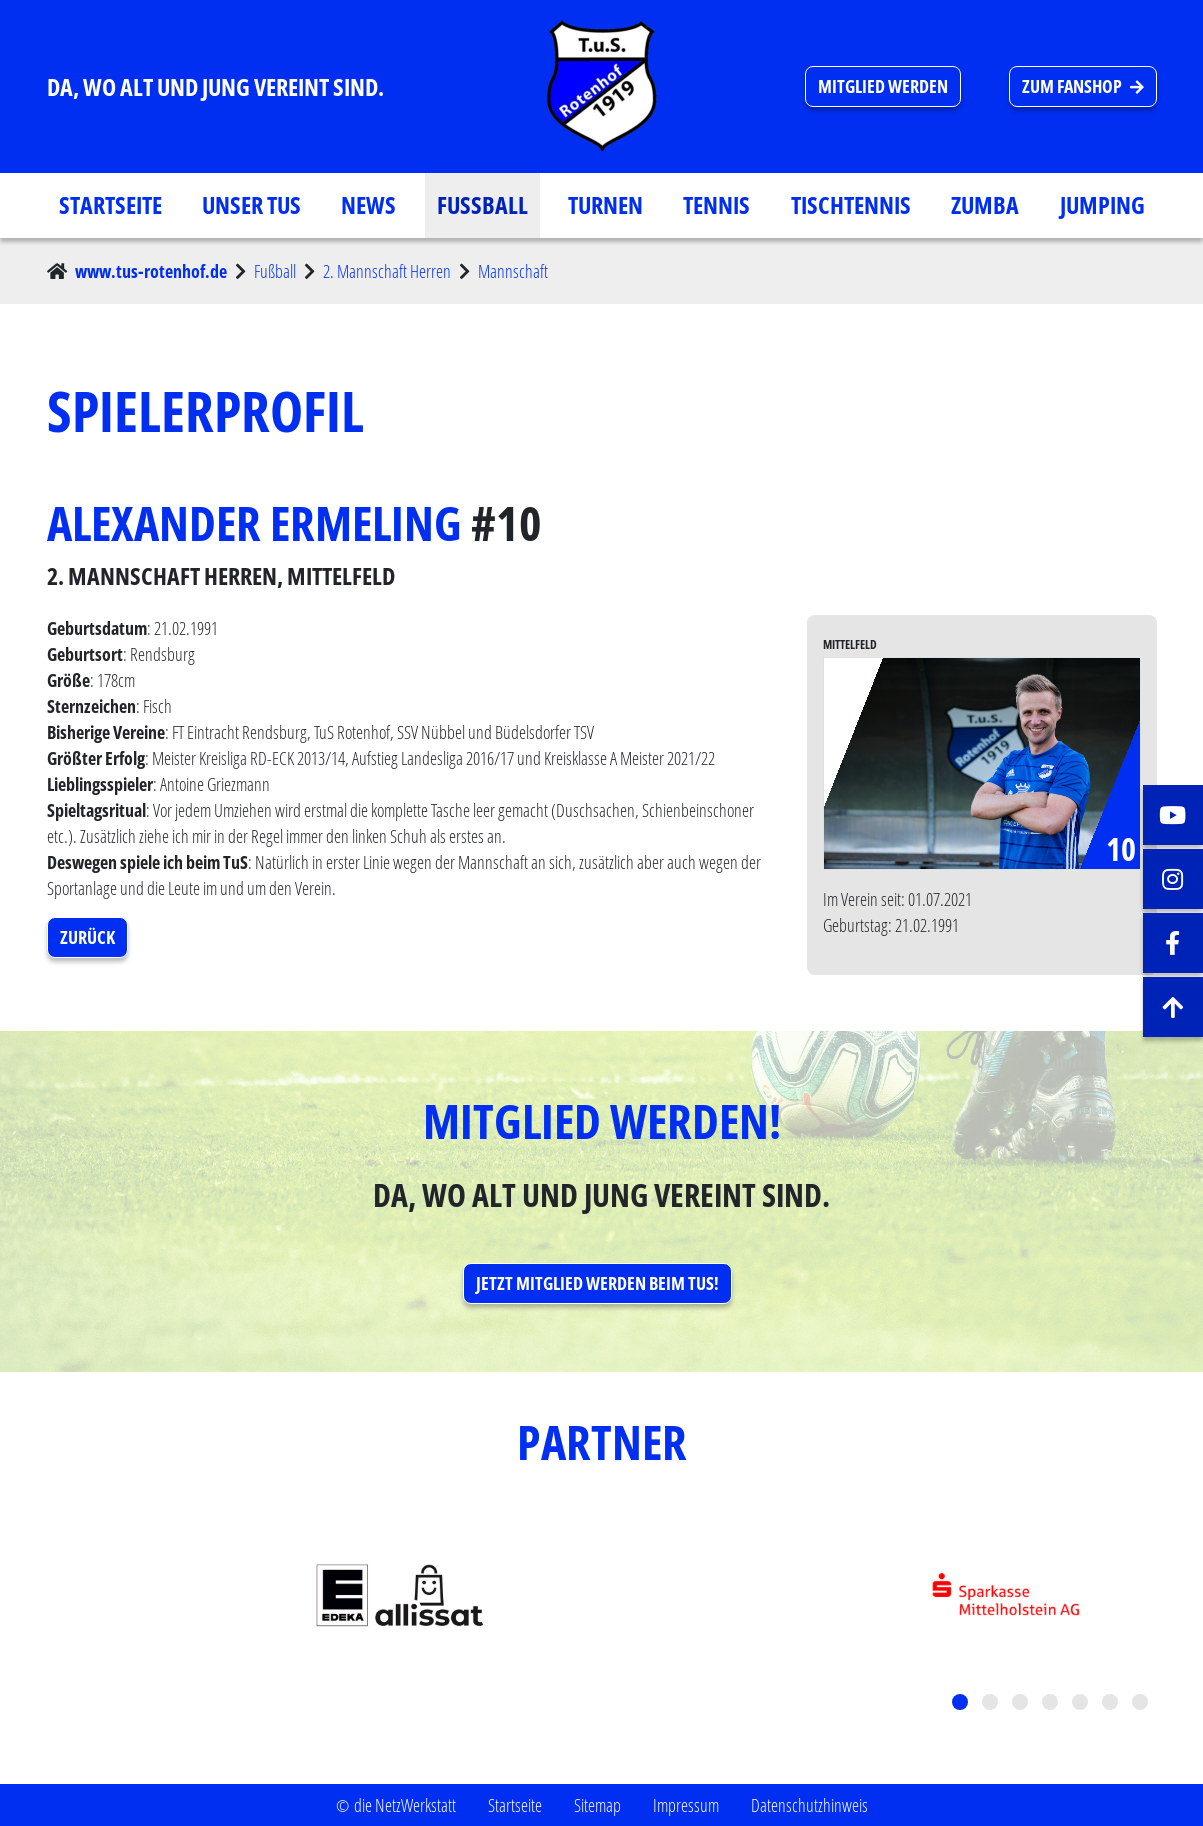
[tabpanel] (602, 1597)
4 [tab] (1052, 1704)
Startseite (110, 204)
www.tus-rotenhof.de (151, 271)
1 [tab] (962, 1704)
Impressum (686, 1805)
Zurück (87, 937)
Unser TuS (251, 204)
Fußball (482, 204)
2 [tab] (992, 1704)
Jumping (1102, 204)
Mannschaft (513, 271)
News (368, 204)
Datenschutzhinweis (809, 1805)
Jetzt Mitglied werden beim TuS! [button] (597, 1283)
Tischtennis (851, 204)
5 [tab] (1082, 1704)
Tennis (716, 204)
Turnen (605, 204)
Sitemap (597, 1805)
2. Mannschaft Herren (387, 271)
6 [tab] (1112, 1704)
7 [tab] (1142, 1704)
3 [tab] (1022, 1704)
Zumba (985, 204)
